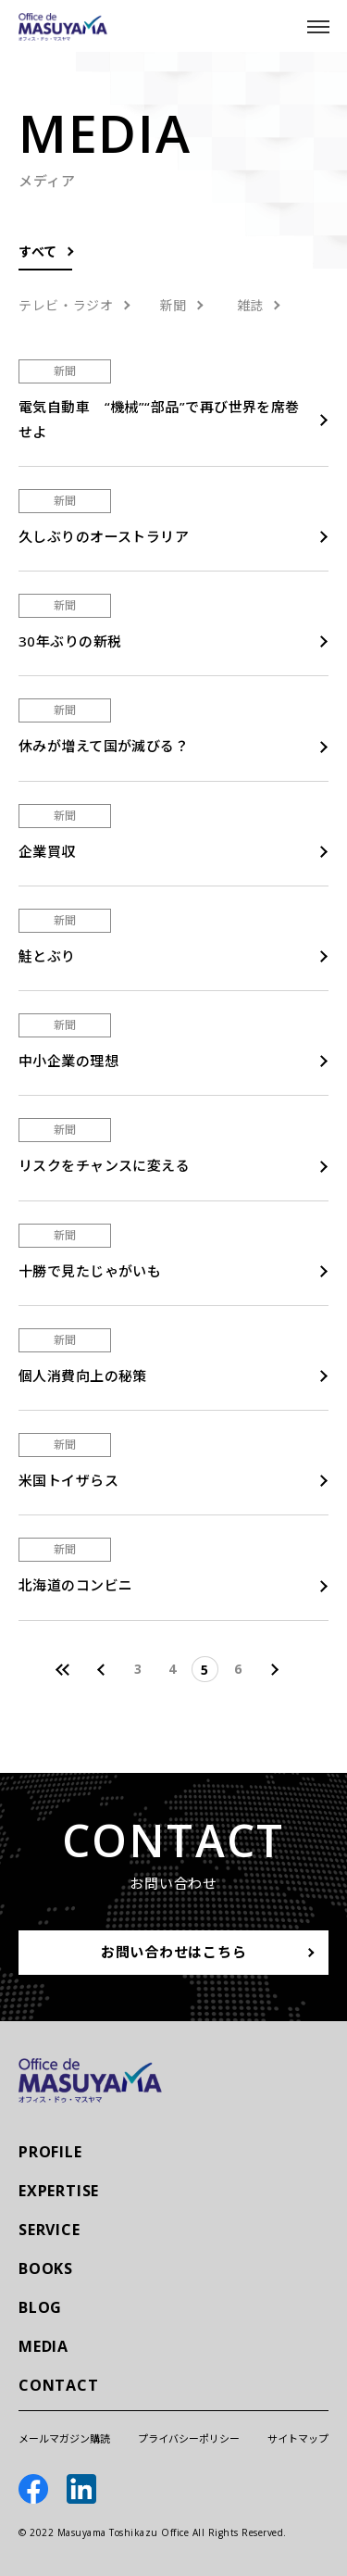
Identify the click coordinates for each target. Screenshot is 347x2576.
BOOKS (46, 2268)
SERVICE (50, 2229)
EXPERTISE (59, 2190)
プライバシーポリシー (189, 2438)
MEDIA (43, 2346)
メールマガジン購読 (64, 2438)
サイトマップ (297, 2438)
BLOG (40, 2307)
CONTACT (59, 2385)
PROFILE (50, 2152)
